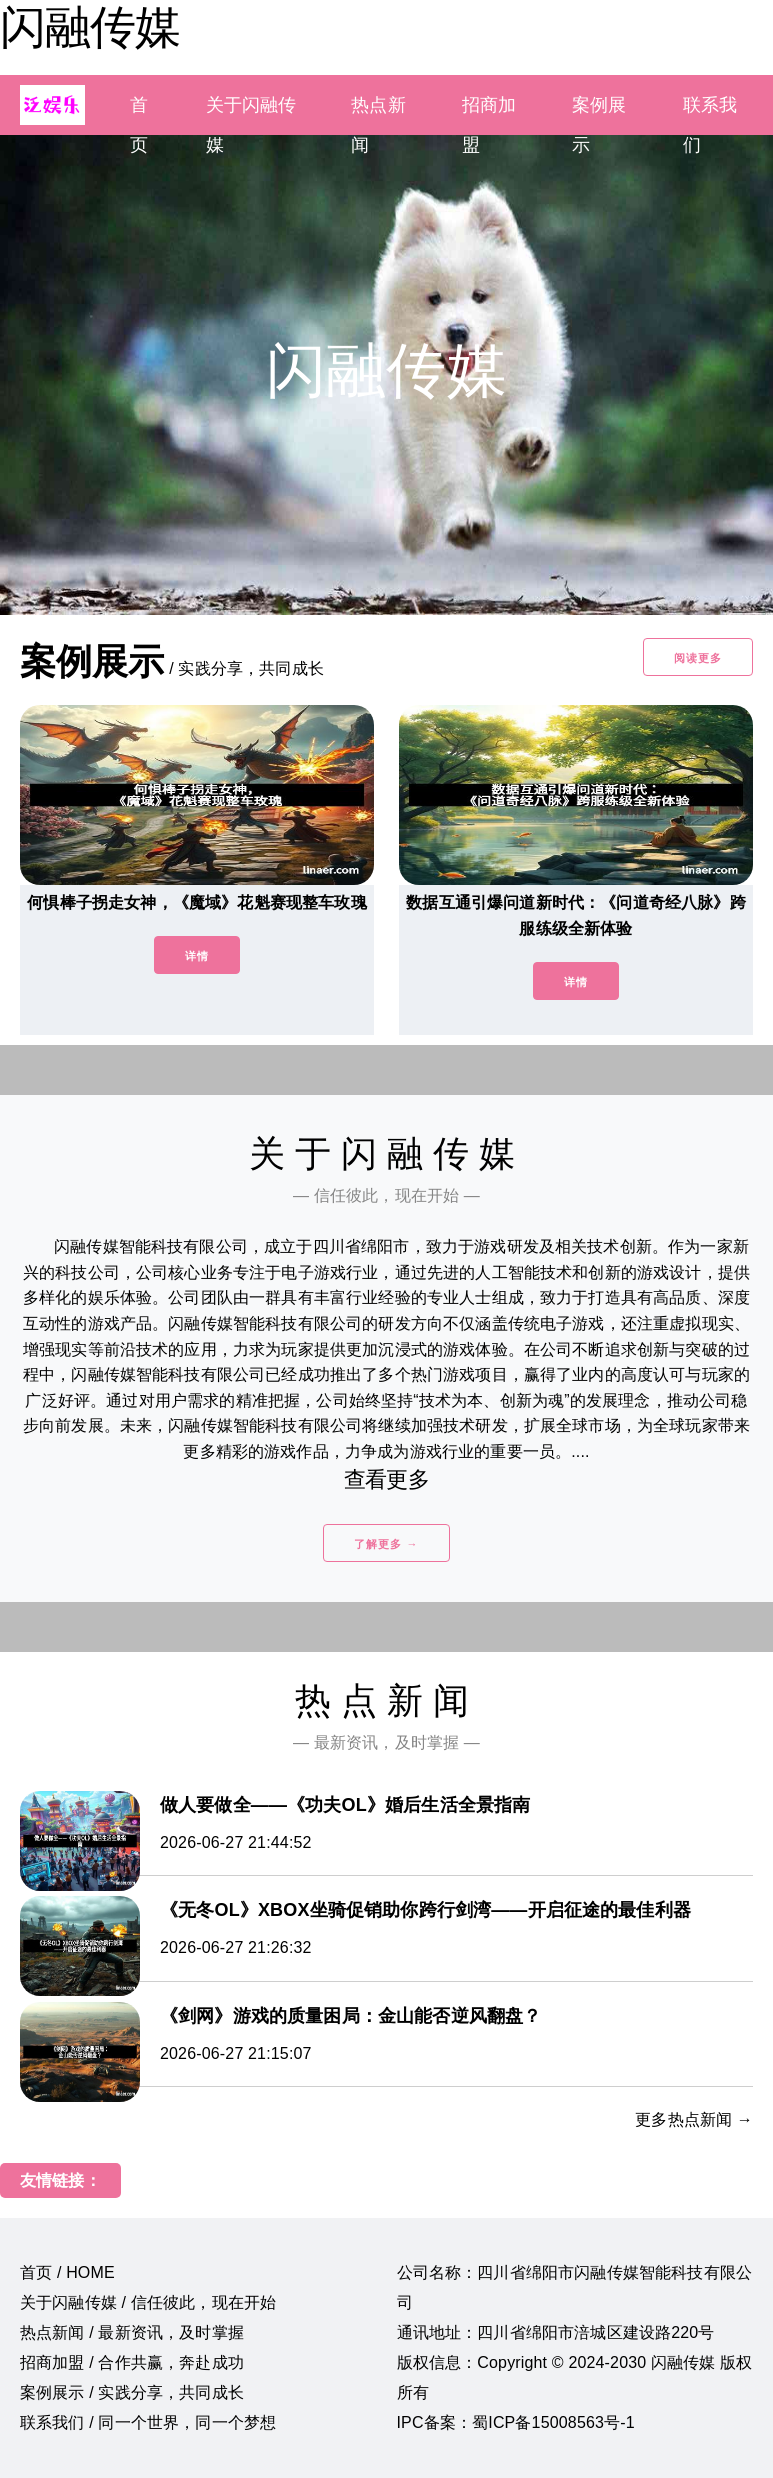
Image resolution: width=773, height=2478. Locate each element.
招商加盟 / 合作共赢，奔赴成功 (132, 2362)
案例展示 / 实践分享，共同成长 (132, 2392)
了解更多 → (386, 1544)
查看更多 (386, 1479)
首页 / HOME (67, 2272)
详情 (197, 956)
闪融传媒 (90, 27)
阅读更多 (698, 658)
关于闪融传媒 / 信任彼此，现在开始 (148, 2302)
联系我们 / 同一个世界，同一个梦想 (148, 2422)
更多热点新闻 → (694, 2119)
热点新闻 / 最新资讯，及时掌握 (132, 2332)
